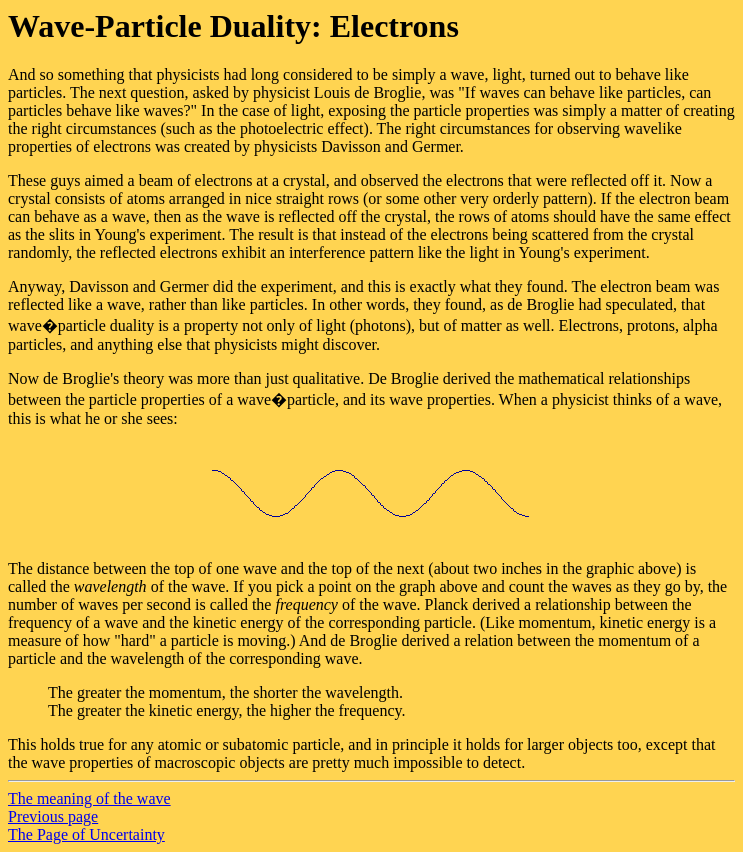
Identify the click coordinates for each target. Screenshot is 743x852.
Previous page (53, 816)
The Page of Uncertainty (86, 834)
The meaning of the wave (89, 798)
